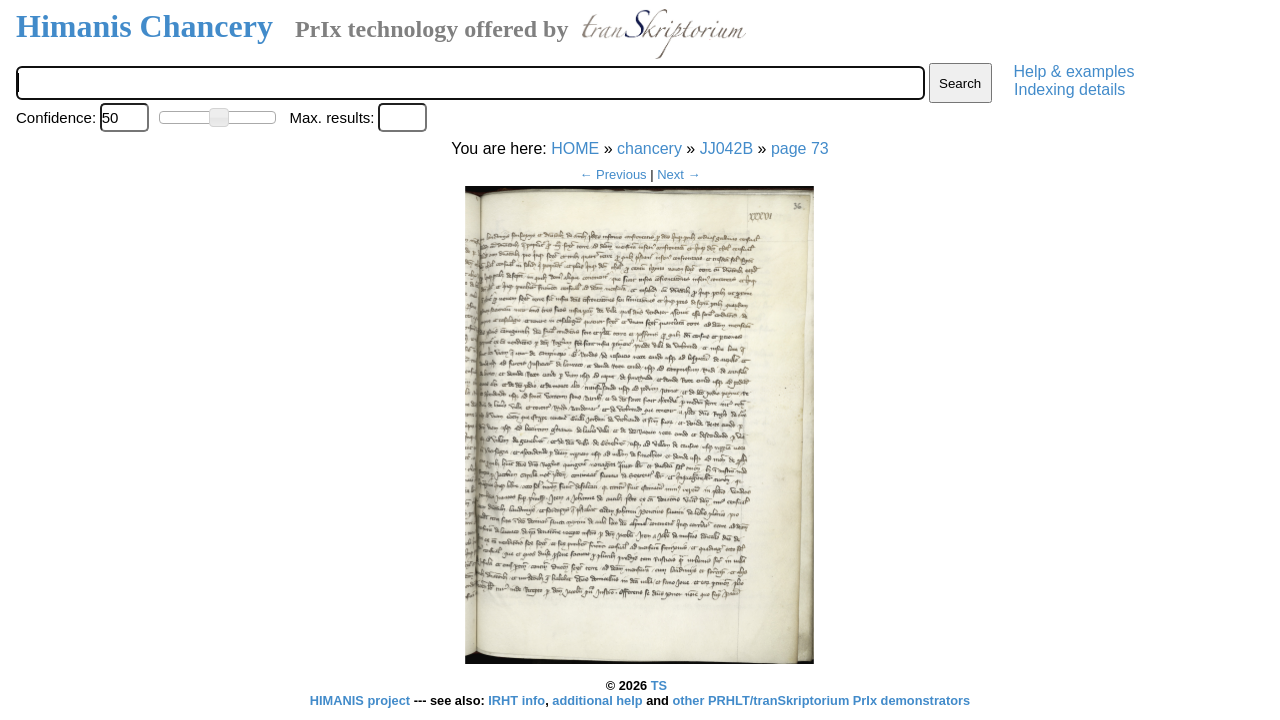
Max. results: (331, 117)
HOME (575, 148)
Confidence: (56, 117)
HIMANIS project (362, 700)
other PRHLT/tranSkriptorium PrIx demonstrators (821, 700)
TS (659, 685)
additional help (599, 700)
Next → (678, 174)
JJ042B (726, 148)
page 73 (800, 148)
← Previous (612, 174)
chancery (649, 148)
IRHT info (516, 700)
